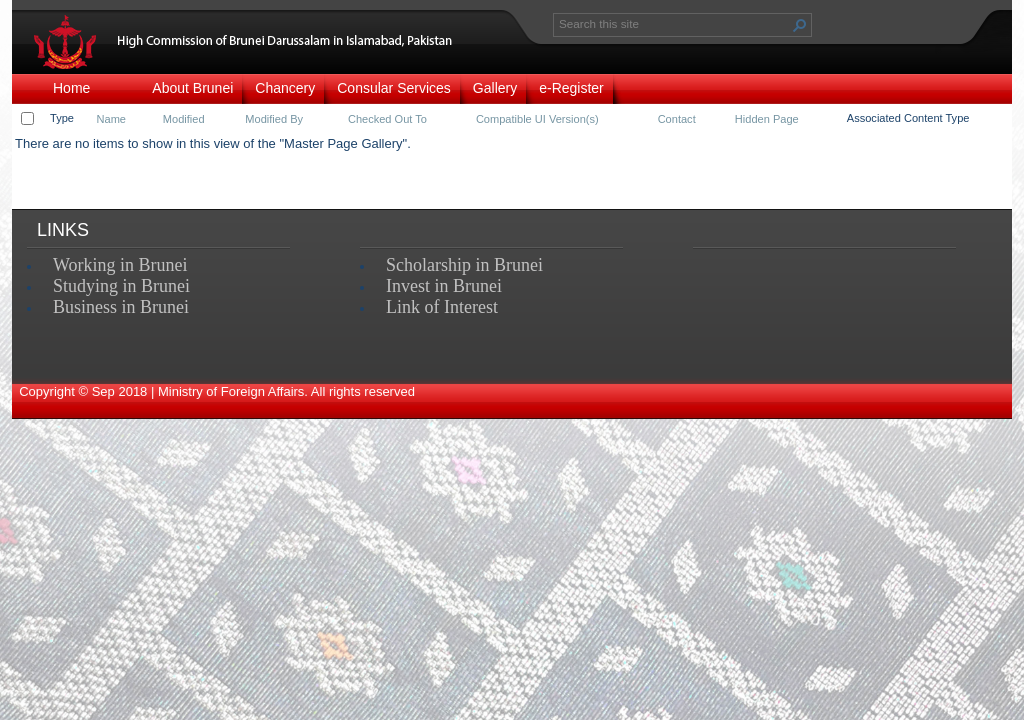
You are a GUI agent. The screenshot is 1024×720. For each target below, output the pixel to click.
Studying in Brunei (121, 286)
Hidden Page (767, 119)
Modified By (274, 119)
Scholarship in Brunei (464, 265)
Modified (184, 119)
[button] (800, 25)
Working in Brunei (120, 265)
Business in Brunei (121, 307)
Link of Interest (442, 307)
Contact (677, 119)
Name (111, 119)
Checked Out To (387, 119)
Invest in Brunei (444, 286)
